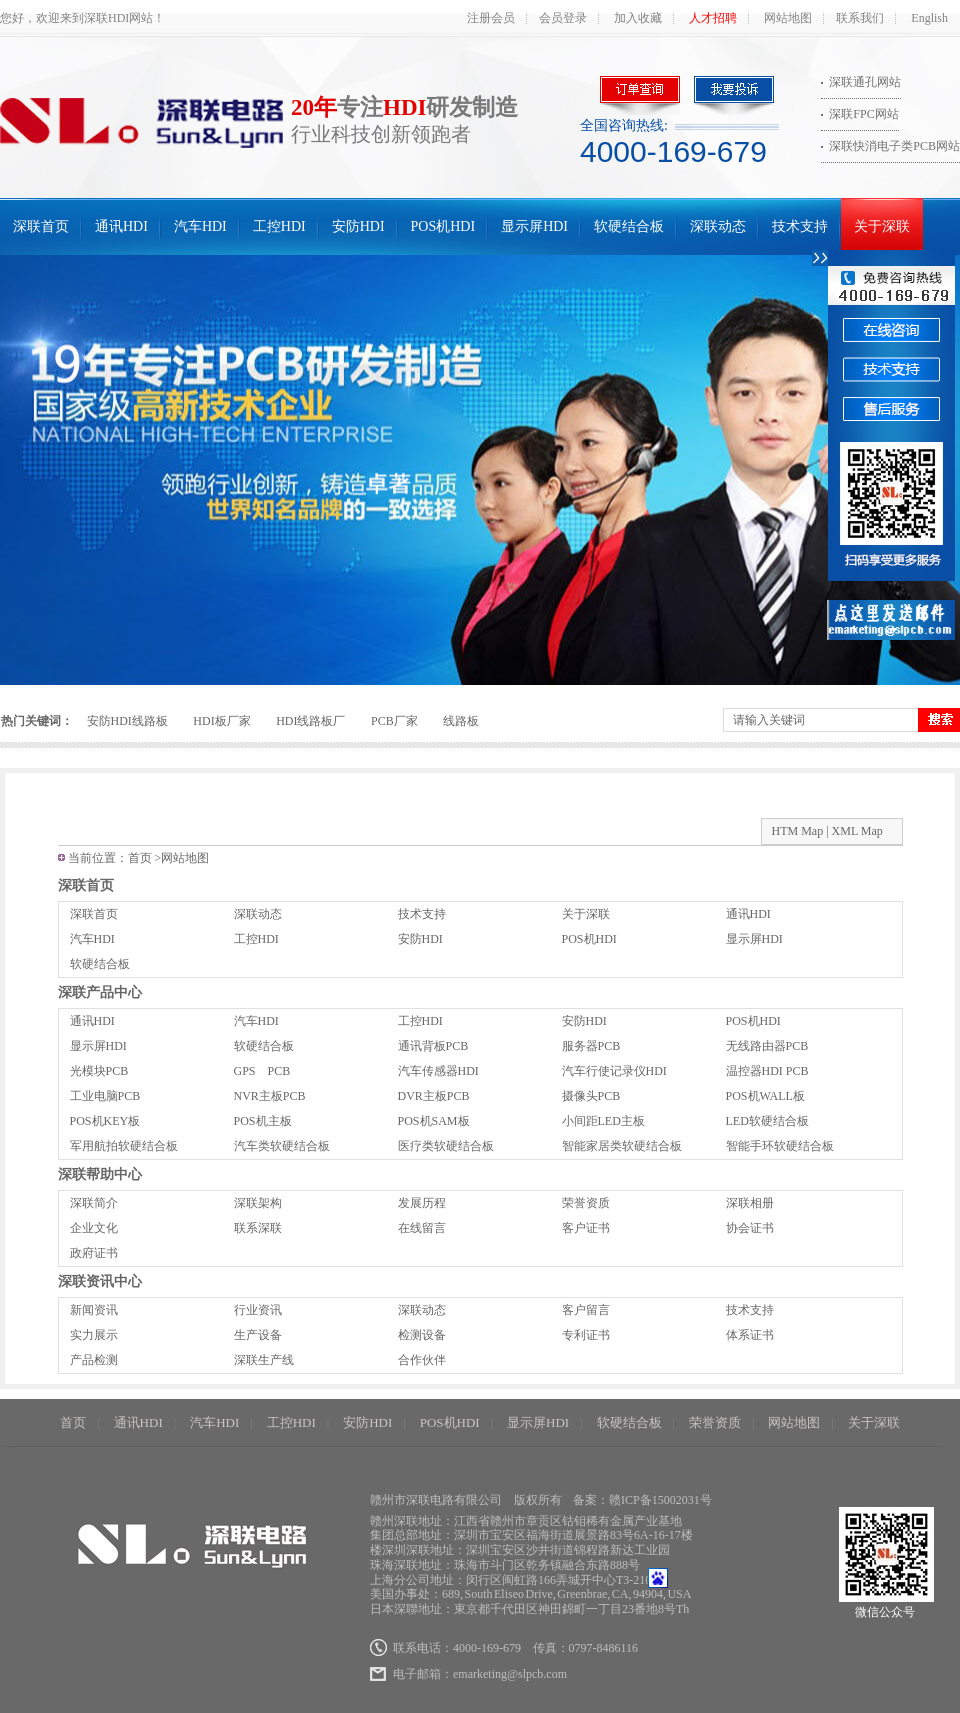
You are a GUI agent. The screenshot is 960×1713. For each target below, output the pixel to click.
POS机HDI (443, 226)
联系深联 (258, 1228)
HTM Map (798, 831)
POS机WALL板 (765, 1096)
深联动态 (718, 226)
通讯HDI (121, 226)
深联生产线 (264, 1360)
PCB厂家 (394, 721)
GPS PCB (262, 1071)
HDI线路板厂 (310, 721)
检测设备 (422, 1335)
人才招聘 (713, 18)
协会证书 (750, 1228)
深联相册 (750, 1203)
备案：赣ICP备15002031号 (642, 1500)
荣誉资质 (586, 1203)
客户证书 (586, 1228)
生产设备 (258, 1335)
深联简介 (94, 1203)
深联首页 (41, 226)
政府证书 (94, 1253)
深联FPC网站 (863, 114)
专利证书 (586, 1335)
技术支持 (800, 226)
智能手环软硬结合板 (780, 1146)
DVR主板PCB (434, 1096)
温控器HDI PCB (767, 1071)
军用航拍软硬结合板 (124, 1146)
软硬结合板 (629, 226)
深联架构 (258, 1203)
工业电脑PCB (105, 1096)
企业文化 (94, 1228)
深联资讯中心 (100, 1281)
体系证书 (750, 1335)
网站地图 (788, 18)
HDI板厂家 (221, 721)
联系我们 (860, 18)
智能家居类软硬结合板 (622, 1146)
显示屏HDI (534, 226)
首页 (140, 858)
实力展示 (94, 1335)
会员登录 (563, 18)
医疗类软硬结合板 (446, 1146)
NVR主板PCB (270, 1096)
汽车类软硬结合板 (282, 1146)
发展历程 (422, 1203)
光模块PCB (99, 1071)
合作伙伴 (422, 1360)
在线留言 (422, 1228)
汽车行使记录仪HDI (614, 1071)
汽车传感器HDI (438, 1071)
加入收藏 (638, 18)
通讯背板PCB (433, 1046)
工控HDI (279, 226)
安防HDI (358, 226)
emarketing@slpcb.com (510, 1674)
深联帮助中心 (100, 1174)
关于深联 (882, 226)
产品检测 (94, 1360)
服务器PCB (591, 1046)
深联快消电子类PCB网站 (894, 146)
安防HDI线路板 (127, 721)
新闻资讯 (94, 1310)
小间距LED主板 (603, 1121)
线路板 (461, 721)
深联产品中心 (100, 992)
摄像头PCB (591, 1096)
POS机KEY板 (105, 1121)
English (929, 18)
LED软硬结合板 (767, 1121)
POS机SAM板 (434, 1121)
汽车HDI (200, 226)
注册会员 (491, 18)
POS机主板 (263, 1121)
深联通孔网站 (865, 82)
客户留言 (586, 1310)
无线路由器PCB (767, 1046)
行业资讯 (258, 1310)
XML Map (857, 831)
